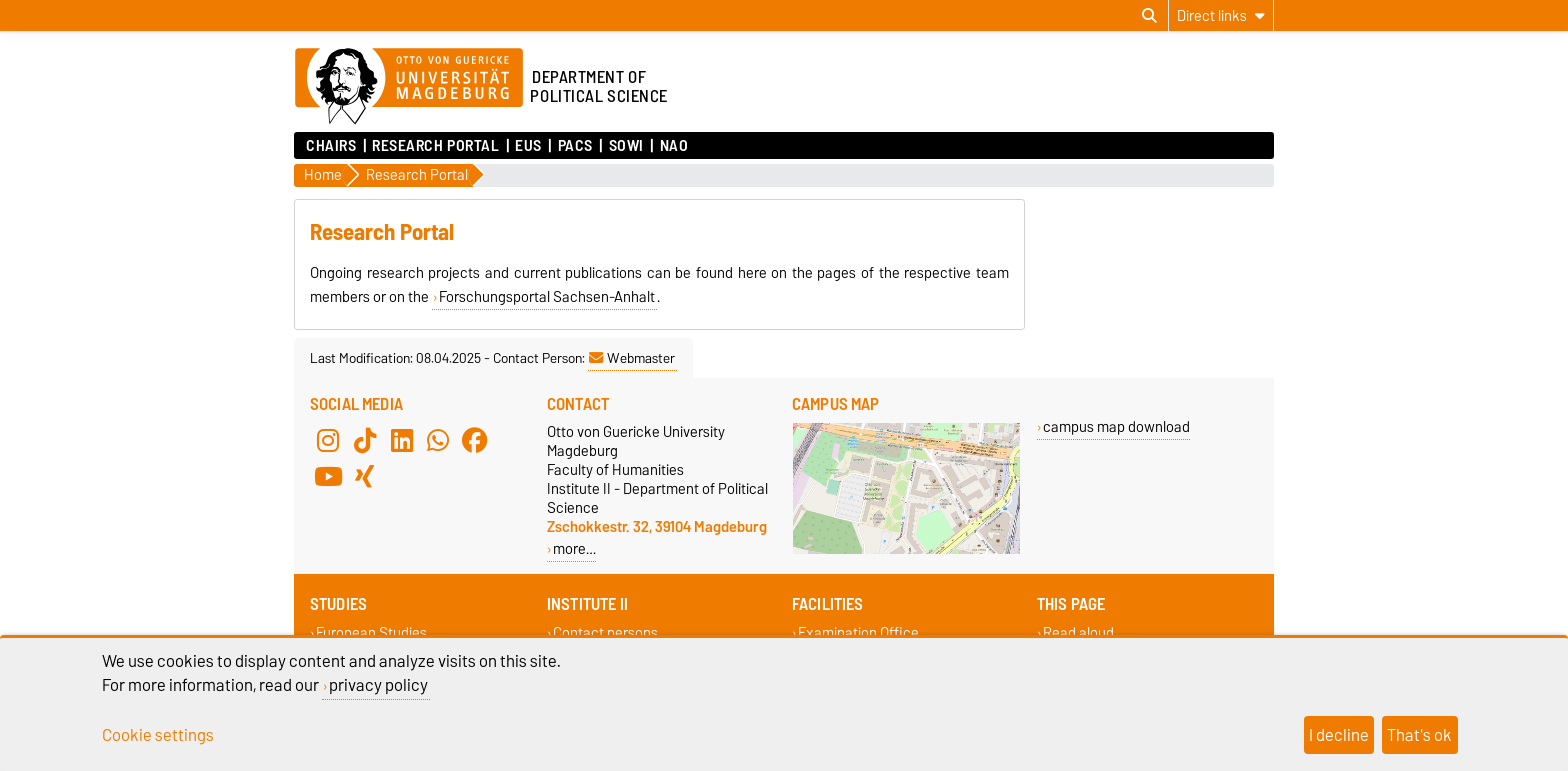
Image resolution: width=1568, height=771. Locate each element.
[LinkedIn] (402, 440)
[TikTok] (365, 440)
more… (574, 548)
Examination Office (858, 633)
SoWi (626, 146)
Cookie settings (158, 735)
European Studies (371, 633)
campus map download (1116, 426)
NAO (674, 146)
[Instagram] (328, 440)
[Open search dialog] (1149, 16)
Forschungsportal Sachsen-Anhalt (547, 297)
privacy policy (378, 685)
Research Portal (435, 146)
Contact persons (605, 633)
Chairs (331, 146)
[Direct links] (1221, 15)
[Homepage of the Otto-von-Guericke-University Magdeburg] (409, 87)
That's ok (1419, 735)
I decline (1339, 735)
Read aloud (1078, 633)
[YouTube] (328, 476)
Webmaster (632, 358)
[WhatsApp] (438, 440)
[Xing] (365, 476)
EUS (528, 146)
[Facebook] (475, 440)
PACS (575, 146)
